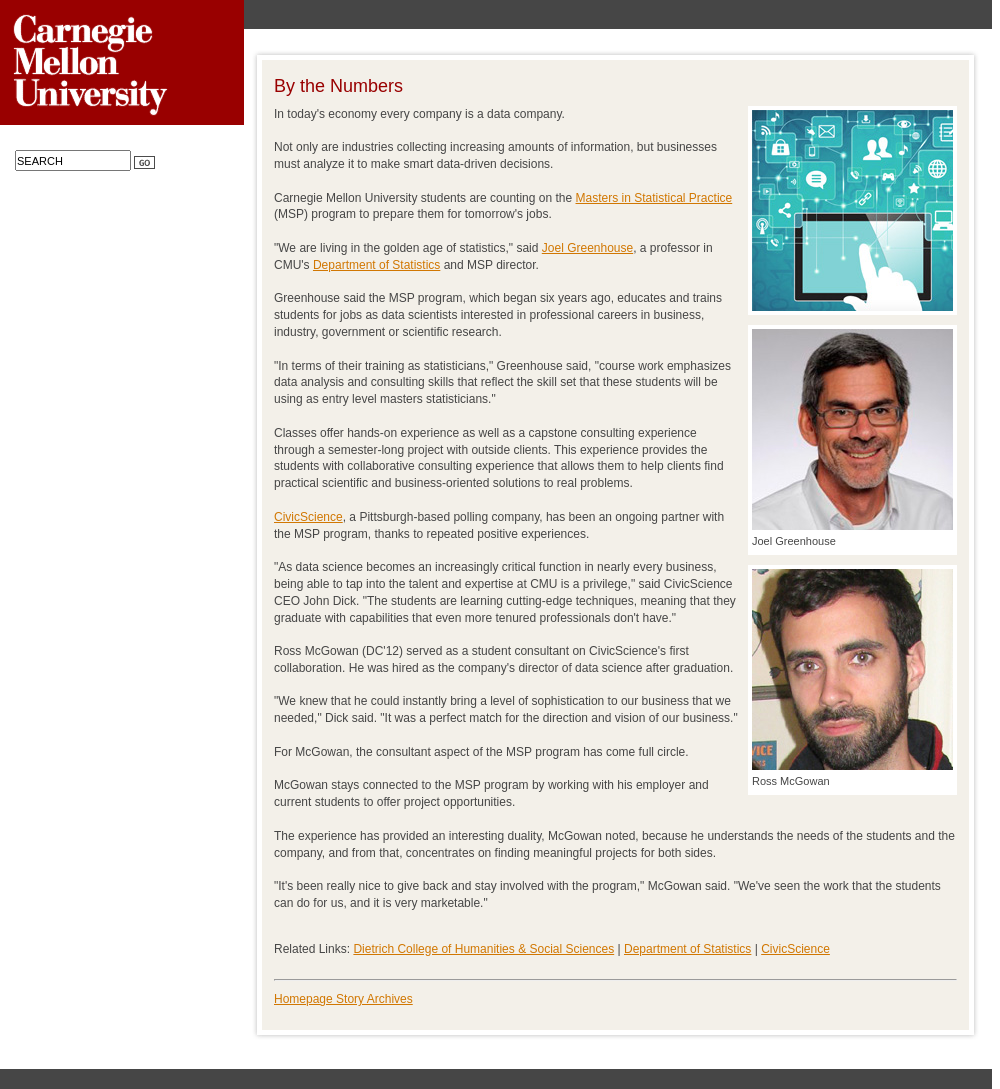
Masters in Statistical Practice (654, 198)
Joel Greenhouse (587, 248)
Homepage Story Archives (343, 999)
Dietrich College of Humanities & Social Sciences (483, 949)
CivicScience (308, 517)
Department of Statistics (376, 265)
